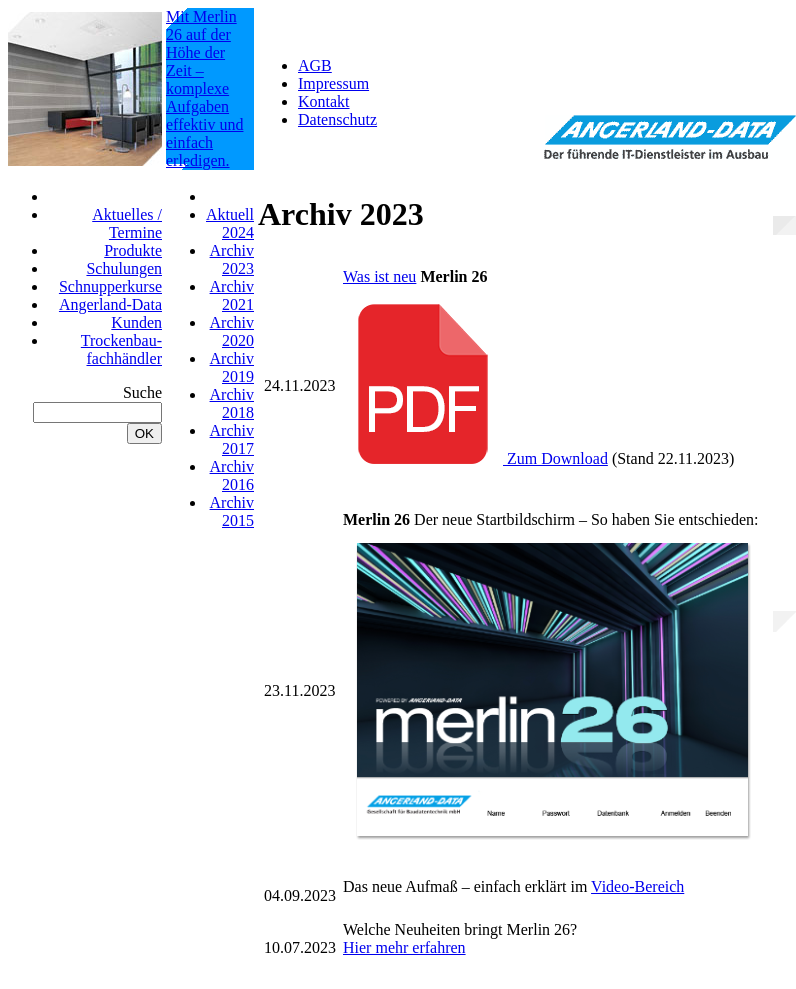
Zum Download (475, 458)
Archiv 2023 (232, 259)
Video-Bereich (637, 886)
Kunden (136, 322)
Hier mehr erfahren (404, 947)
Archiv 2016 (232, 475)
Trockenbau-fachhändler (121, 349)
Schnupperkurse (110, 286)
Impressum (333, 83)
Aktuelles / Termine (127, 223)
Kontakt (324, 101)
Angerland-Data (110, 304)
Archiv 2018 (232, 403)
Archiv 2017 (232, 439)
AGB (315, 65)
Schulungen (124, 268)
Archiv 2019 (232, 367)
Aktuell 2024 (230, 223)
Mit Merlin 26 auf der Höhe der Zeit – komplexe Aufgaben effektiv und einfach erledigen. (204, 88)
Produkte (133, 250)
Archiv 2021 (232, 295)
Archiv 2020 (232, 331)
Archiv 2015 (232, 511)
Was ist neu (379, 276)
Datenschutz (337, 119)
